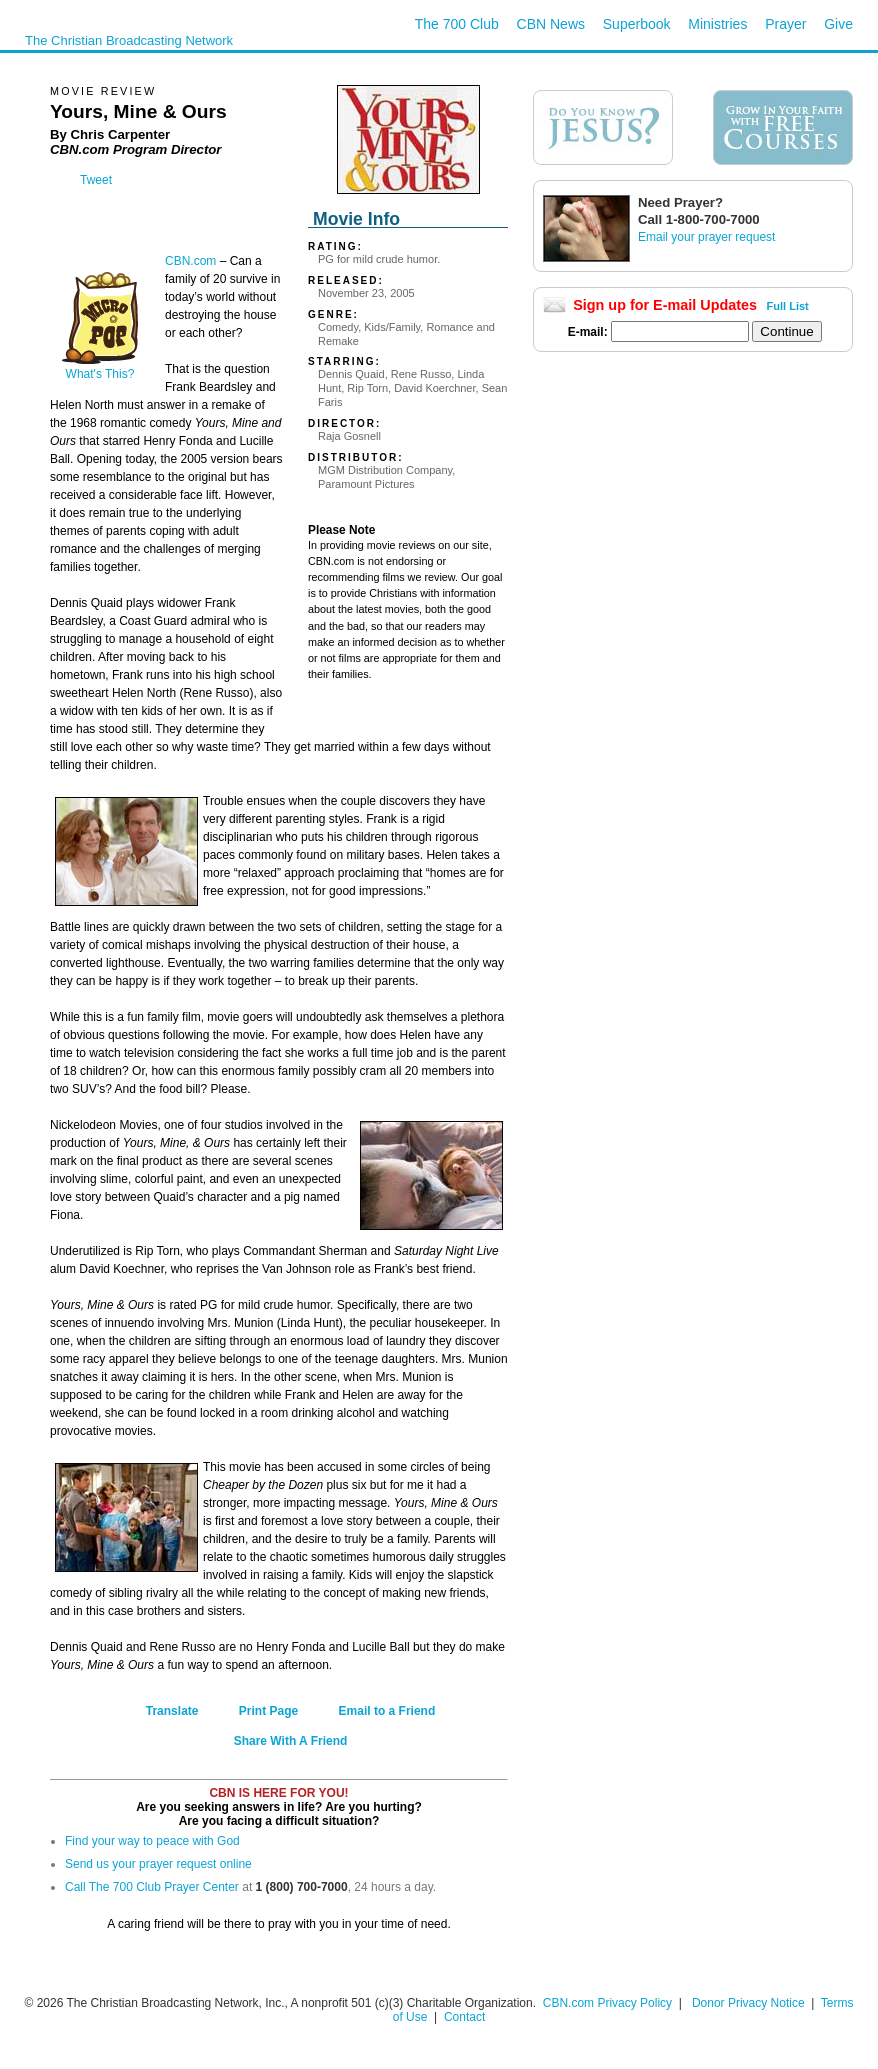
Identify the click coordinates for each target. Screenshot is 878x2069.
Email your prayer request (706, 237)
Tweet (96, 180)
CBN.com (190, 261)
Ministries (717, 24)
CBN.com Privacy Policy (607, 2003)
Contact (464, 2017)
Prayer (785, 24)
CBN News (551, 24)
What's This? (100, 368)
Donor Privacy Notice (748, 2003)
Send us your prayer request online (158, 1864)
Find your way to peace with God (152, 1841)
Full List (788, 306)
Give (838, 24)
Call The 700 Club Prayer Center (152, 1887)
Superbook (637, 24)
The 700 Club (457, 24)
